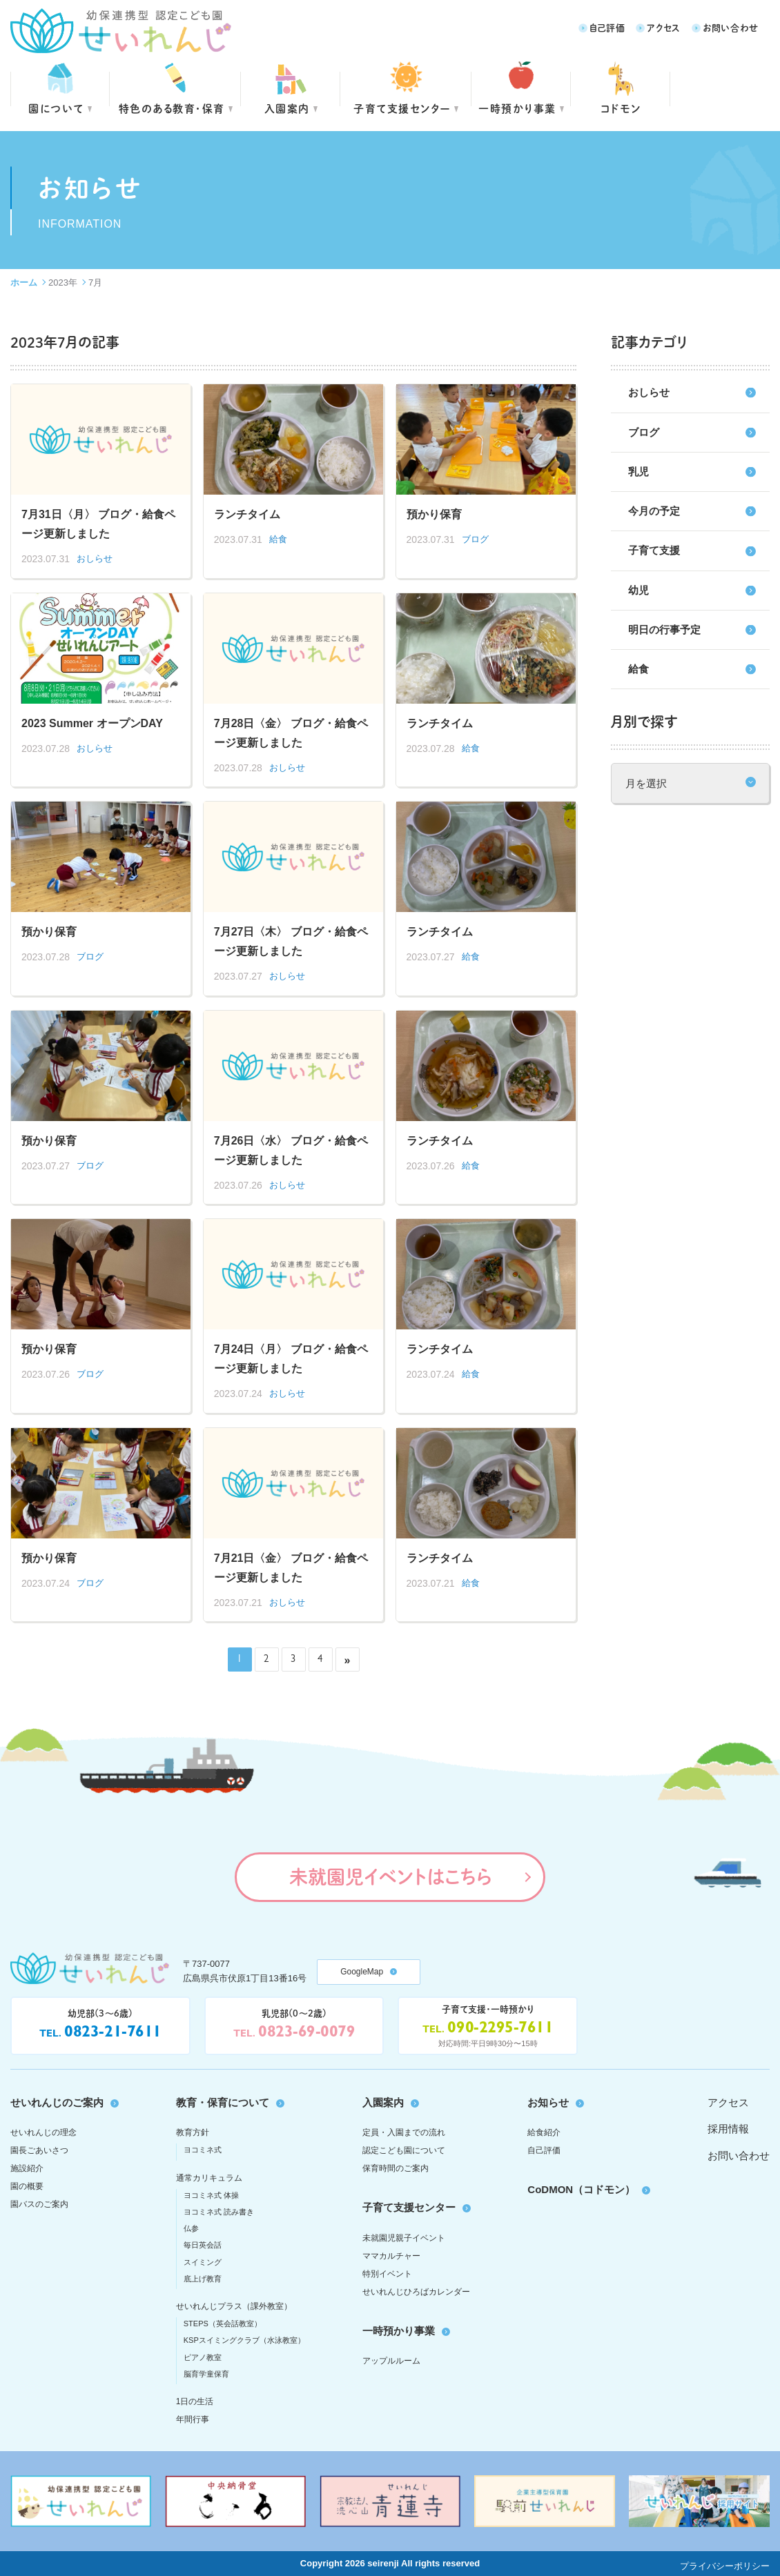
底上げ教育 (203, 2279)
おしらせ (649, 392)
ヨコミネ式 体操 (211, 2195)
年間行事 (192, 2419)
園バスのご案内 (39, 2204)
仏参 (191, 2228)
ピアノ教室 (203, 2357)
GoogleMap (361, 1971)
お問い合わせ (731, 27)
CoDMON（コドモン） (581, 2189)
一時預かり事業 (398, 2331)
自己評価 (607, 27)
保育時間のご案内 (395, 2168)
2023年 (62, 282)
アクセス (664, 27)
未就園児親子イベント (403, 2238)
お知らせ (548, 2102)
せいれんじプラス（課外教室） (234, 2306)
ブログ (643, 432)
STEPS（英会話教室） (223, 2323)
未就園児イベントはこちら (390, 1876)
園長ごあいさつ (39, 2150)
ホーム (23, 282)
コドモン (621, 108)
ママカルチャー (391, 2256)
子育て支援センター (402, 108)
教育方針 (192, 2132)
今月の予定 (654, 511)
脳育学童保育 (206, 2374)
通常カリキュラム (209, 2178)
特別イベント (387, 2274)
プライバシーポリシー (725, 2566)
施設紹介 (26, 2168)
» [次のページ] (347, 1660)
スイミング (203, 2262)
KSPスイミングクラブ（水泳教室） (244, 2340)
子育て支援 (654, 550)
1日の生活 (195, 2401)
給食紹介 (543, 2132)
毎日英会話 (203, 2245)
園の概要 (26, 2186)
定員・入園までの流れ (403, 2132)
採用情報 (728, 2128)
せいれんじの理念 (43, 2132)
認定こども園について (403, 2150)
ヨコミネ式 (203, 2150)
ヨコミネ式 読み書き (219, 2212)
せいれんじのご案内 (57, 2102)
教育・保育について (222, 2102)
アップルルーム (391, 2361)
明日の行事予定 (664, 629)
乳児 (638, 471)
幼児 (638, 590)
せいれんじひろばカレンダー (416, 2292)
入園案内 (287, 108)
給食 (638, 669)
